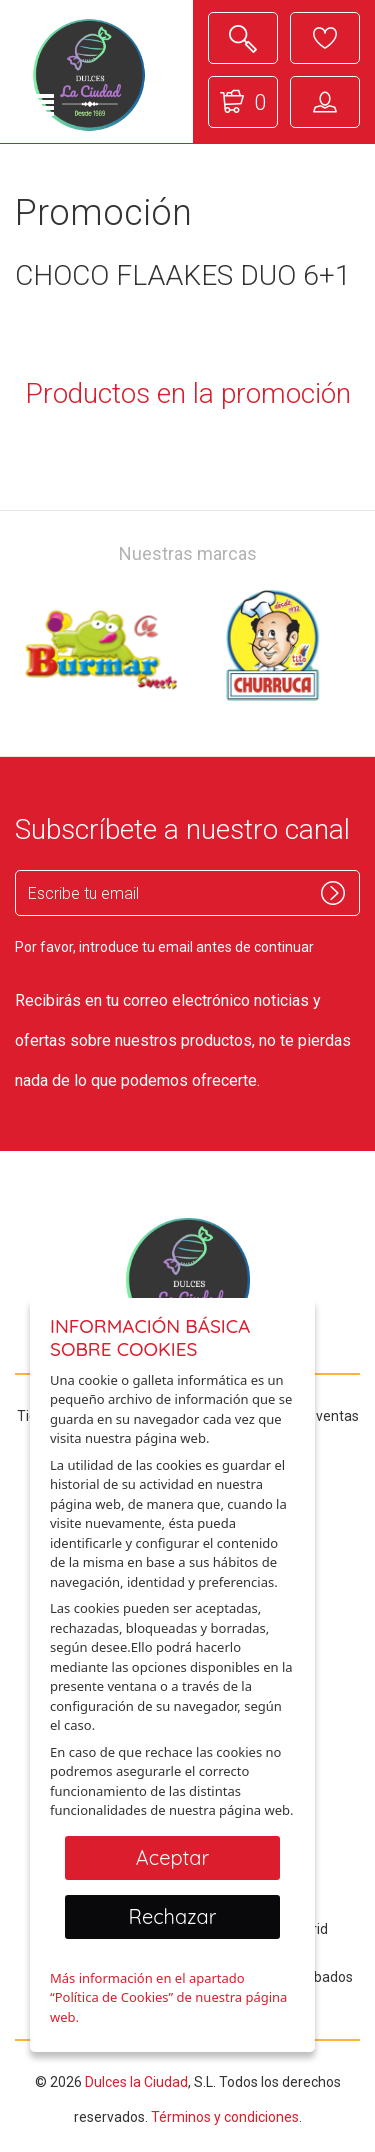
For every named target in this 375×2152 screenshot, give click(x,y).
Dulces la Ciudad (136, 2082)
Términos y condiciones (225, 2117)
